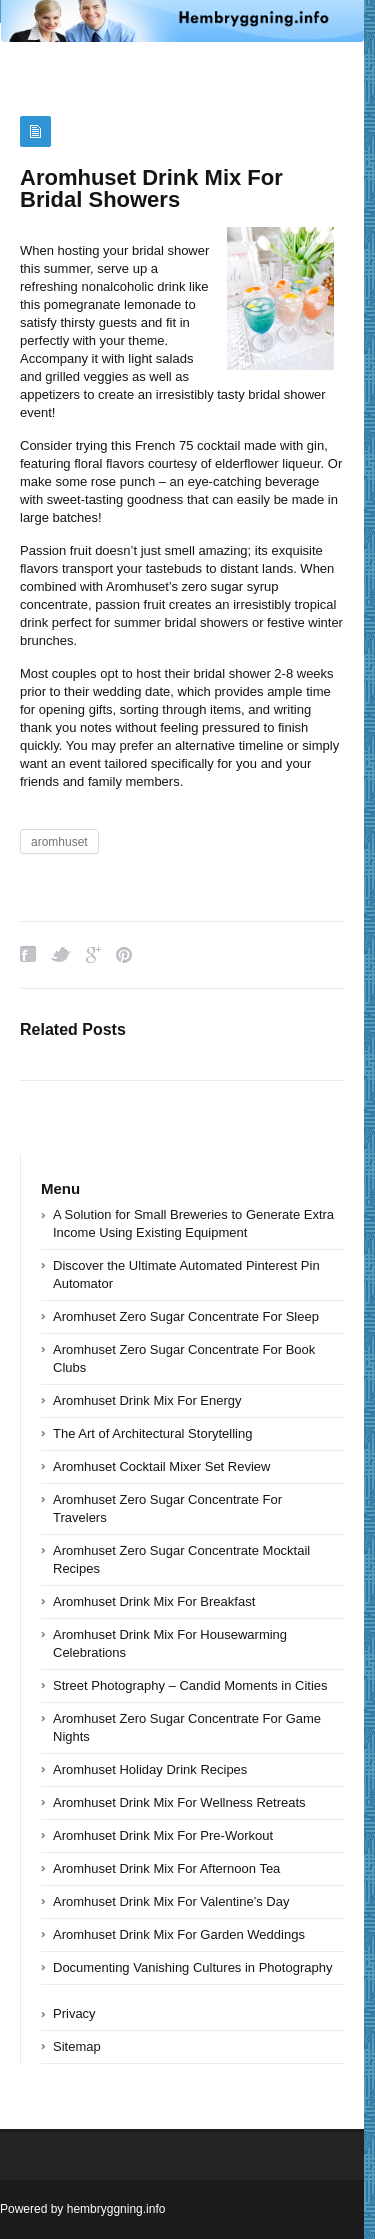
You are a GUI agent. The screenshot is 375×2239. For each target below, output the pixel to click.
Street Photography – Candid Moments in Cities (190, 1685)
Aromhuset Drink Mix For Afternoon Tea (166, 1868)
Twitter (61, 954)
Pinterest (124, 954)
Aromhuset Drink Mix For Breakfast (154, 1601)
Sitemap (77, 2046)
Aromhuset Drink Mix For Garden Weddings (179, 1934)
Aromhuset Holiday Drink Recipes (150, 1769)
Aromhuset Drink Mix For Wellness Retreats (179, 1802)
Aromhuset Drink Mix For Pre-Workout (163, 1835)
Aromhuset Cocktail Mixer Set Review (161, 1466)
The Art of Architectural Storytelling (152, 1433)
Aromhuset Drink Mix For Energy (147, 1400)
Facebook (28, 954)
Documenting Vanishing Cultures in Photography (192, 1967)
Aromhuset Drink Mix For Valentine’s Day (171, 1901)
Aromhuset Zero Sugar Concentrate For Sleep (186, 1316)
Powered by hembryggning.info (82, 2209)
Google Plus (93, 954)
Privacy (74, 2013)
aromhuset (59, 842)
